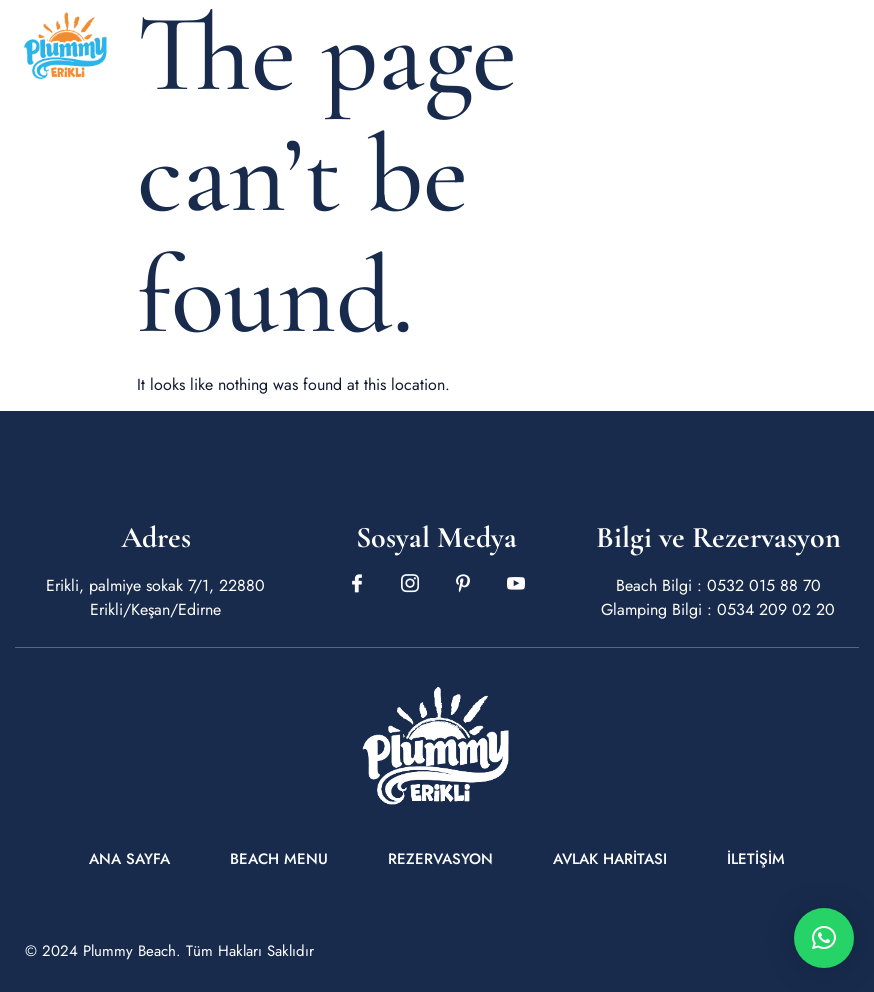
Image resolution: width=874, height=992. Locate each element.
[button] (824, 938)
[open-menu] (845, 45)
